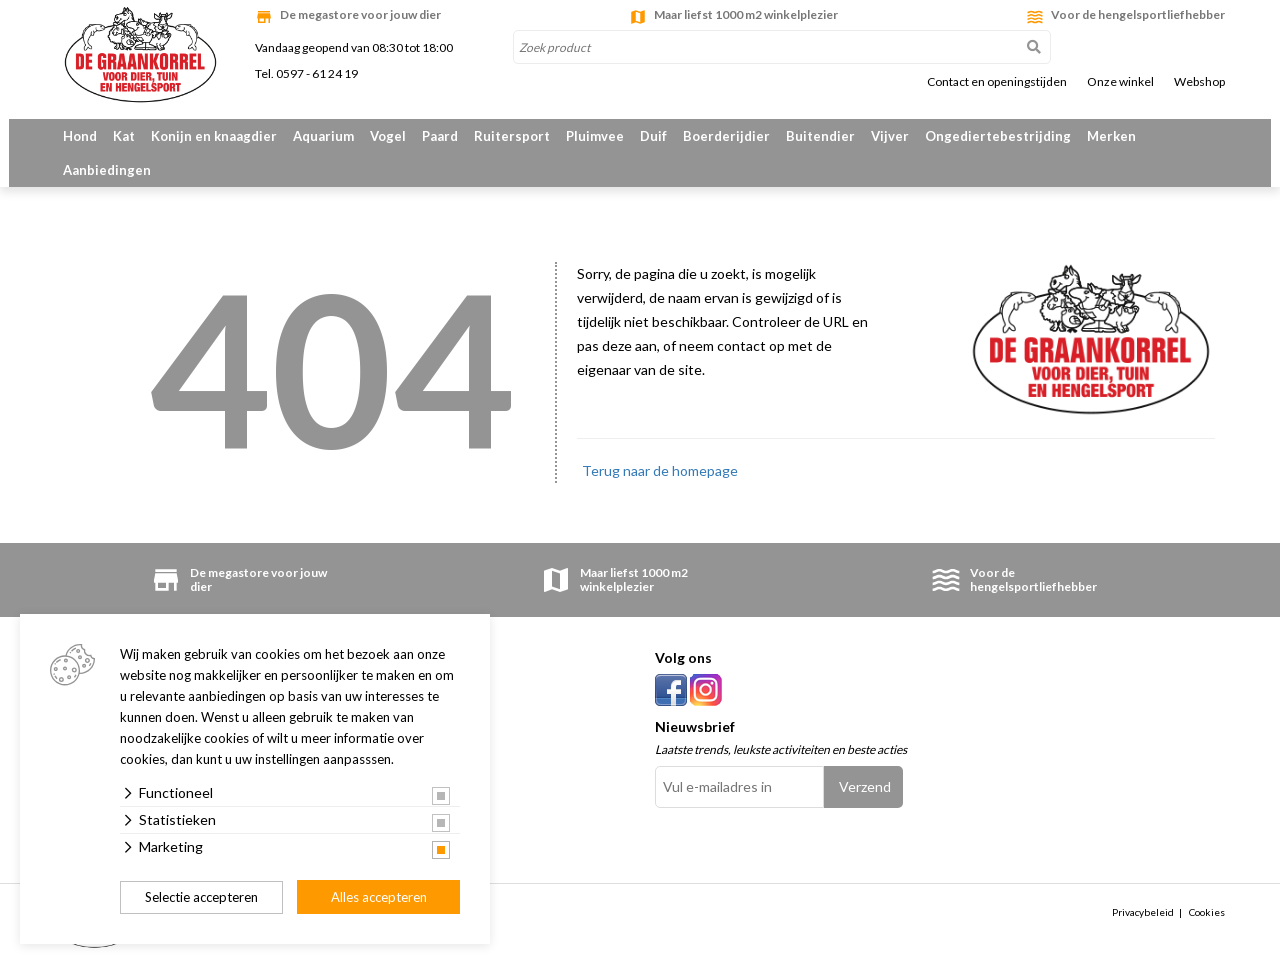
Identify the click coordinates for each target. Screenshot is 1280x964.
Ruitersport (512, 136)
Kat (124, 136)
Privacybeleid (1143, 912)
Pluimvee (595, 136)
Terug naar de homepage (660, 470)
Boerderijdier (726, 136)
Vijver (890, 136)
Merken (1111, 136)
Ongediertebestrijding (998, 136)
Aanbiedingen (107, 170)
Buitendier (820, 136)
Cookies (1207, 912)
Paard (440, 136)
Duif (653, 136)
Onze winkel (1120, 82)
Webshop (1199, 82)
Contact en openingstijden (997, 82)
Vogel (388, 136)
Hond (80, 136)
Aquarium (323, 136)
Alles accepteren (379, 897)
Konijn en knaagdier (214, 136)
